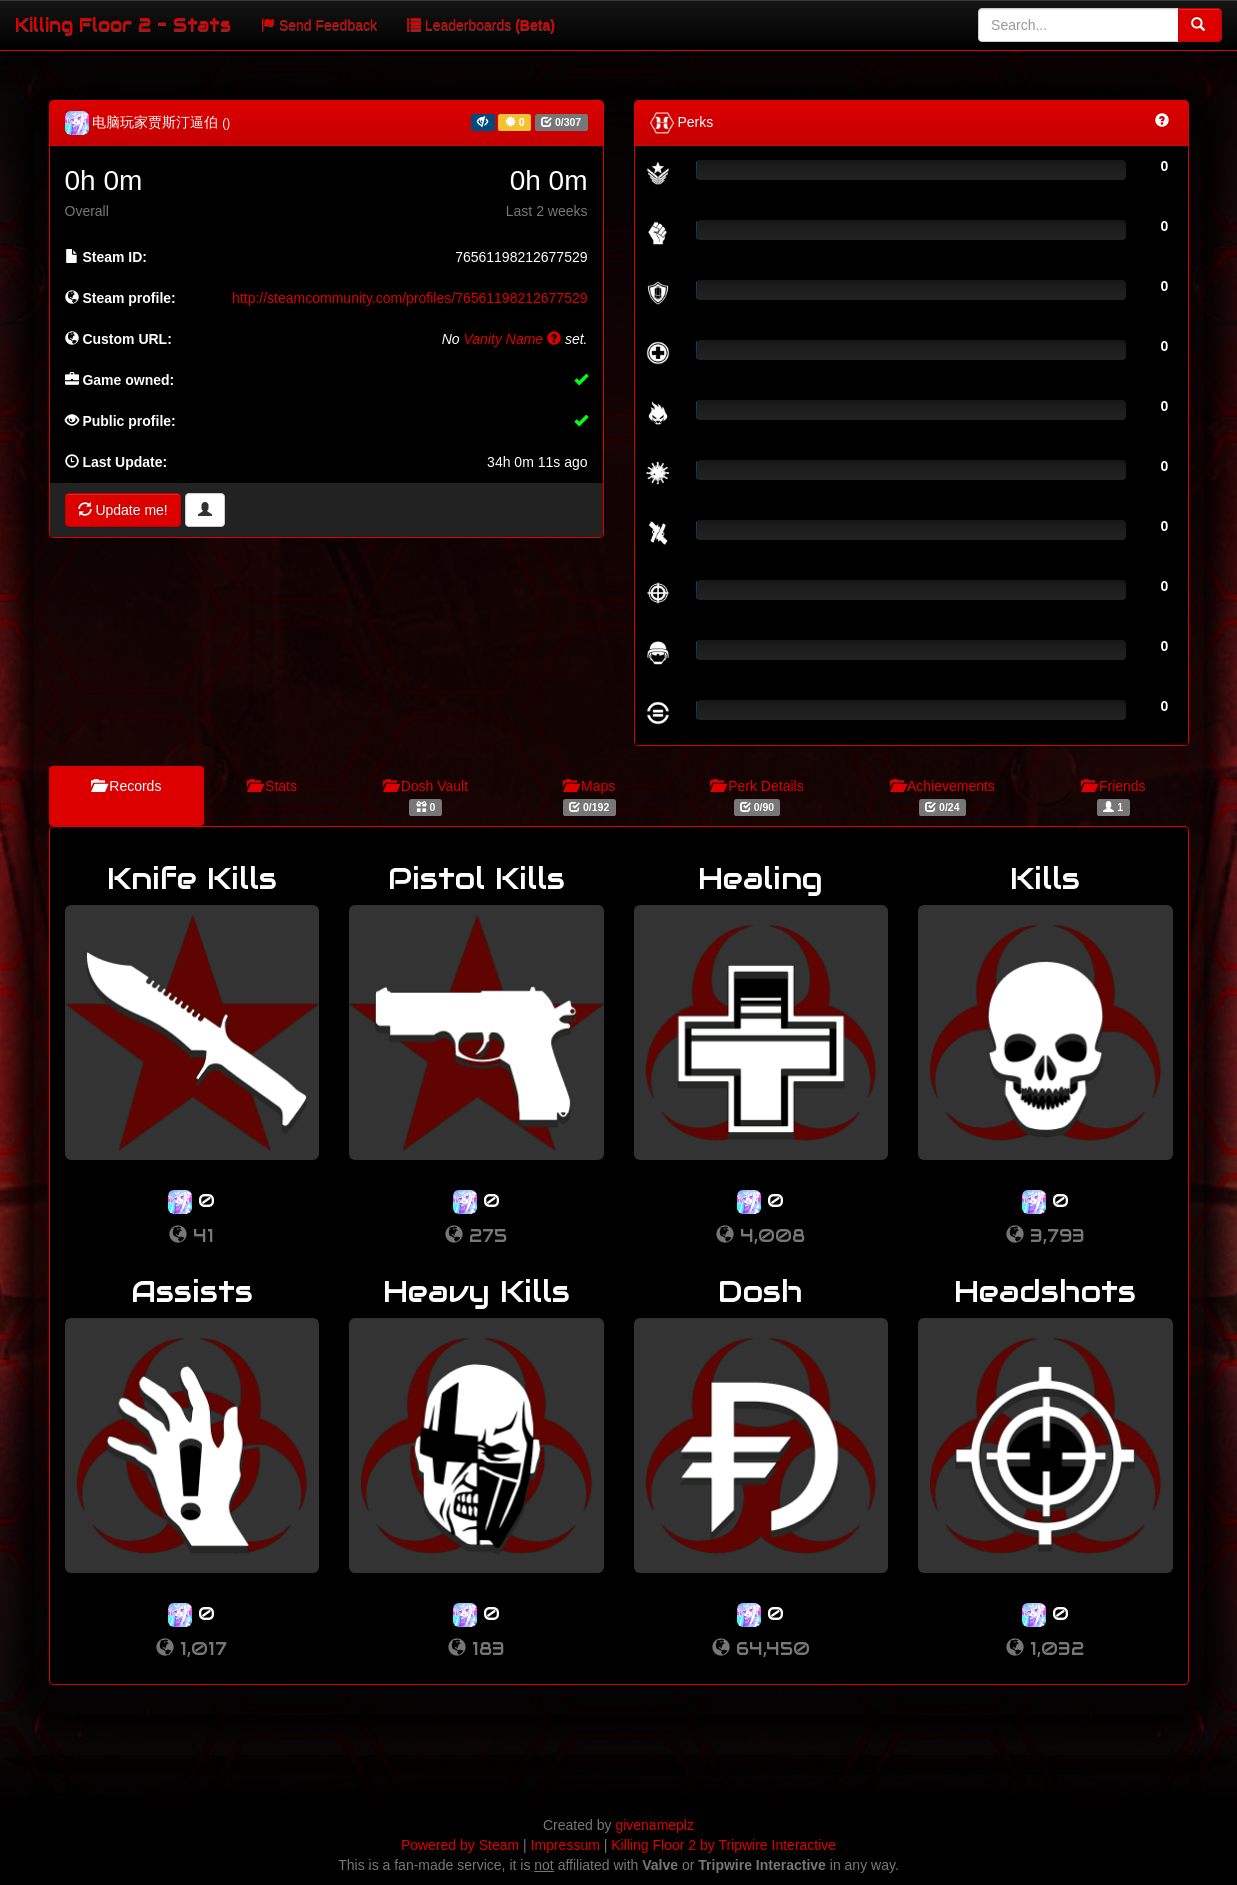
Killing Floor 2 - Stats (123, 24)
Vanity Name (513, 339)
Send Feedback (319, 25)
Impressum (565, 1845)
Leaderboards (481, 25)
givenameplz (654, 1825)
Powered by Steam (460, 1845)
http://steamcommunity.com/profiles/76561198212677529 (409, 298)
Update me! (123, 510)
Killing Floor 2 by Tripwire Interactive (723, 1845)
